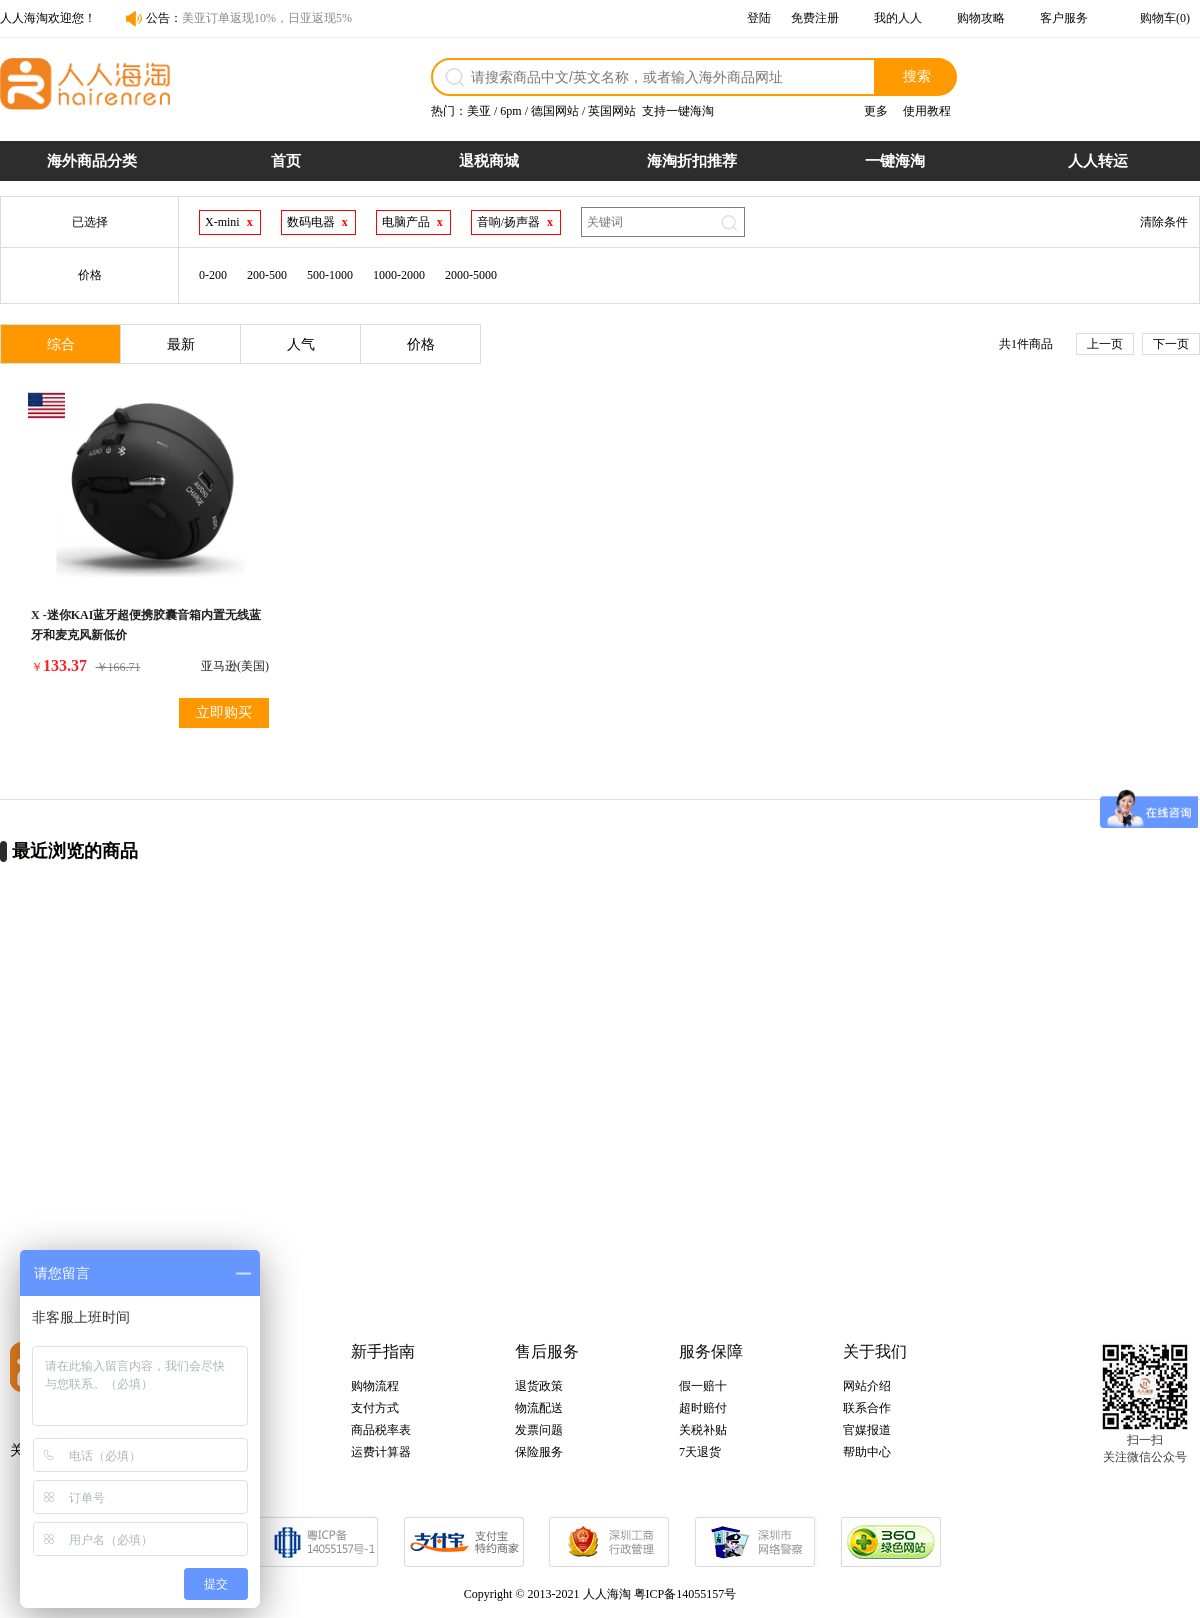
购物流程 (375, 1386)
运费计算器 (381, 1452)
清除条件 (1164, 222)
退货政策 (539, 1386)
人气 (301, 344)
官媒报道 (867, 1430)
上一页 (1105, 344)
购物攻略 (981, 18)
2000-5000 (471, 275)
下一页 (1171, 344)
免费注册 (815, 18)
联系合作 (867, 1408)
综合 (61, 344)
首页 (286, 161)
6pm (510, 111)
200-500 (267, 275)
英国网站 (612, 111)
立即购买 (224, 712)
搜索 (917, 76)
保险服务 (539, 1452)
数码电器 (311, 222)
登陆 (759, 18)
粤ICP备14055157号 (685, 1594)
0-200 (213, 275)
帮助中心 (867, 1452)
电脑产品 (406, 222)
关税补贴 (703, 1430)
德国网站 (555, 111)
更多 (876, 111)
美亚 (479, 111)
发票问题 (539, 1430)
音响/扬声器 (508, 222)
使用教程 (927, 111)
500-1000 (330, 275)
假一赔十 (703, 1386)
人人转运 (1098, 161)
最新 (181, 344)
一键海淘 (895, 161)
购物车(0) (1165, 18)
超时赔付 (703, 1408)
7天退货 (700, 1452)
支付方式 (375, 1408)
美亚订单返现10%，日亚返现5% (267, 18)
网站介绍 (867, 1386)
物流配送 (539, 1408)
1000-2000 (399, 275)
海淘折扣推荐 (692, 161)
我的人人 (898, 18)
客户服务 (1064, 18)
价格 (421, 344)
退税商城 (489, 161)
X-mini (222, 222)
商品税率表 (381, 1430)
